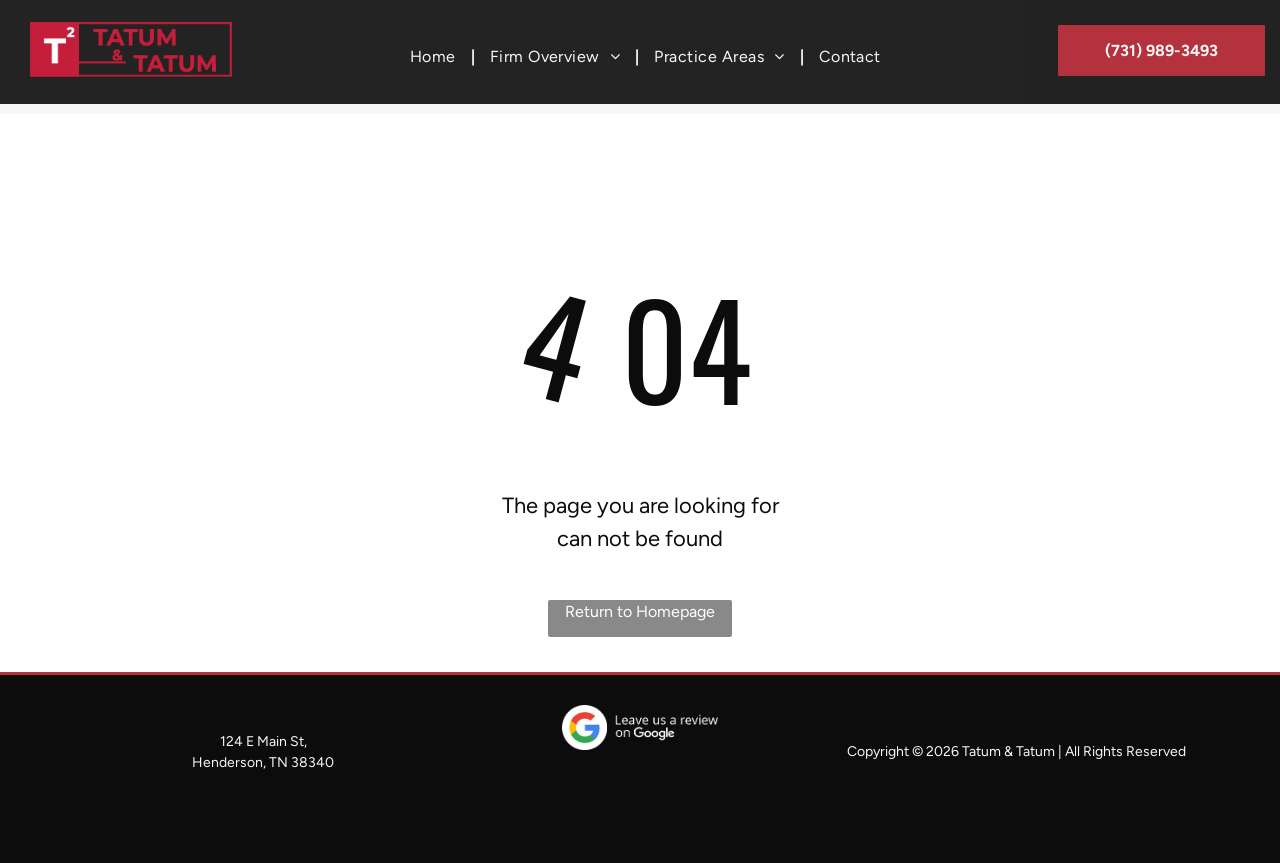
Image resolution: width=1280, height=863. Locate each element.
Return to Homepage (640, 611)
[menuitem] (435, 57)
